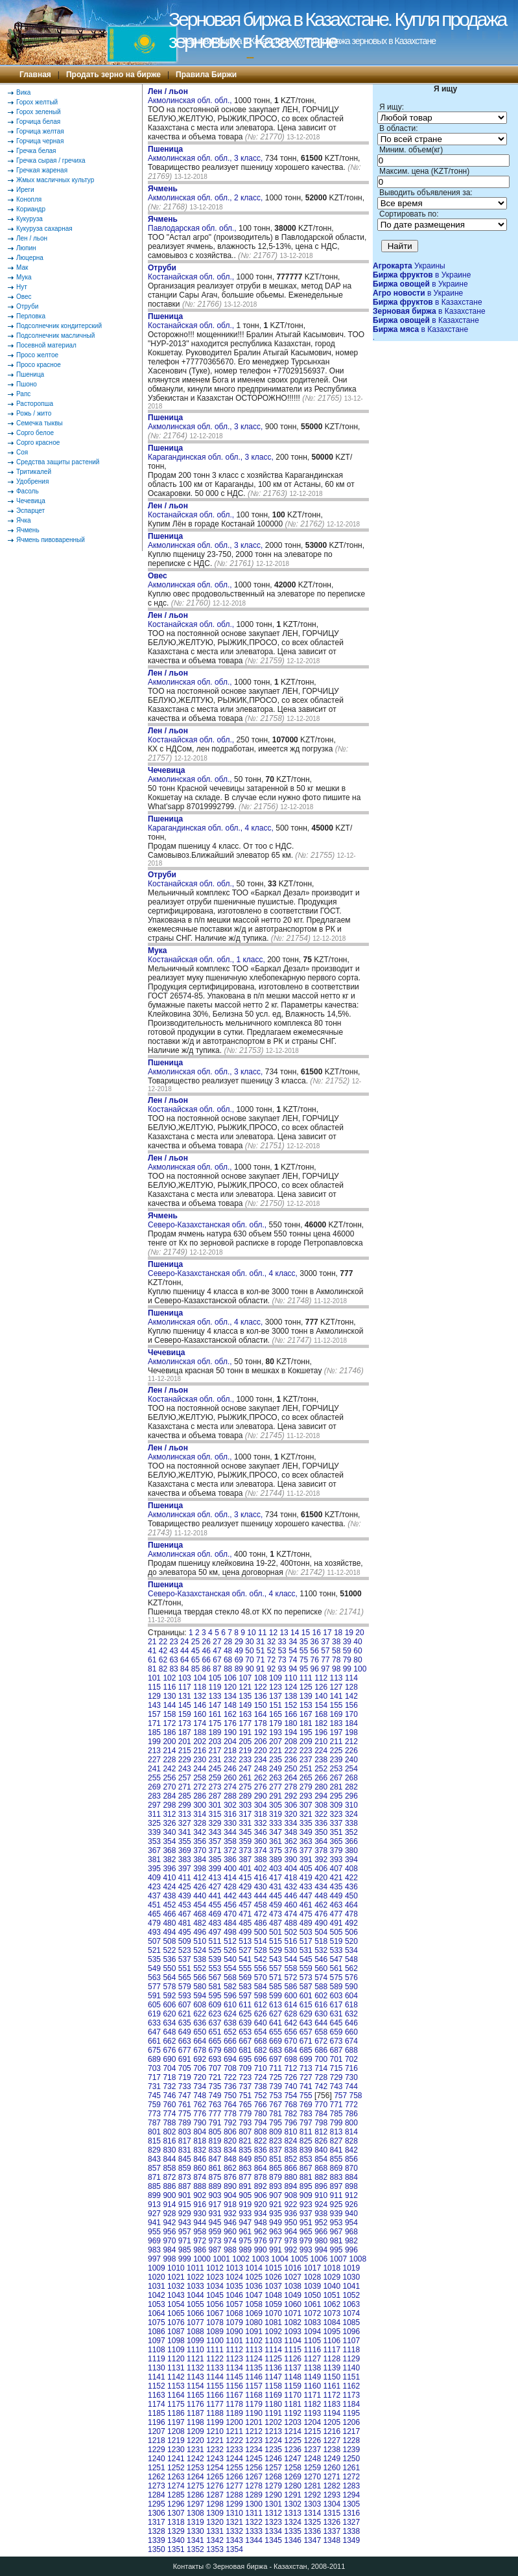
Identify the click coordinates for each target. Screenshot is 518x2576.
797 (306, 2122)
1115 (292, 2349)
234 (260, 1759)
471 (245, 1914)
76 (315, 1659)
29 (239, 1641)
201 (184, 1741)
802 (169, 2131)
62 (163, 1659)
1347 (312, 2540)
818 (199, 2140)
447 (306, 1895)
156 (351, 1705)
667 (245, 2041)
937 (306, 2213)
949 (275, 2222)
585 (275, 1986)
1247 (292, 2458)
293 (306, 1796)
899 (154, 2195)
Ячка (23, 520)
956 (169, 2231)
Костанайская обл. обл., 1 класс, (207, 955)
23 (173, 1641)
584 (260, 1986)
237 (306, 1759)
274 (230, 1786)
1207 (156, 2431)
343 (215, 1832)
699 (306, 2059)
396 (169, 1868)
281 (336, 1786)
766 (260, 2104)
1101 (234, 2340)
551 (184, 1968)
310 (351, 1805)
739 (275, 2086)
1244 (234, 2458)
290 (260, 1796)
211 (336, 1741)
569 (245, 1977)
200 (169, 1741)
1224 (273, 2440)
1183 (331, 2404)
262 (260, 1777)
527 (245, 1950)
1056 (215, 2304)
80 (357, 1659)
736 (230, 2086)
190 (230, 1732)
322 (320, 1814)
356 (199, 1841)
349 (306, 1832)
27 (217, 1641)
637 (215, 2022)
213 (154, 1750)
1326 (331, 2522)
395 (154, 1868)
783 (306, 2113)
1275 (195, 2485)
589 (336, 1986)
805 (215, 2131)
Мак (22, 267)
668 (260, 2041)
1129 (351, 2358)
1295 (156, 2504)
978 (290, 2240)
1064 (156, 2313)
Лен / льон (31, 238)
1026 (273, 2277)
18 (338, 1632)
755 (306, 2095)
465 (154, 1914)
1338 (351, 2531)
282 (351, 1786)
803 (184, 2131)
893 (275, 2186)
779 (245, 2113)
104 (199, 1678)
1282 (331, 2485)
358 (230, 1841)
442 (230, 1895)
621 (184, 2013)
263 (275, 1777)
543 (275, 1959)
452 (169, 1904)
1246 (273, 2458)
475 (306, 1914)
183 (336, 1723)
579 (184, 1986)
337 (336, 1823)
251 (306, 1768)
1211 (234, 2431)
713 (306, 2068)
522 (169, 1950)
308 (320, 1805)
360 (260, 1841)
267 (336, 1777)
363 (306, 1841)
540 (230, 1959)
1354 (234, 2549)
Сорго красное (38, 442)
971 (184, 2240)
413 (215, 1877)
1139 (331, 2367)
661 (154, 2041)
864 (260, 2168)
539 (215, 1959)
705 (184, 2068)
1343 (234, 2540)
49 (239, 1650)
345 (245, 1832)
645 (336, 2022)
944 (199, 2222)
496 (199, 1932)
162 (230, 1714)
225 (336, 1750)
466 (169, 1914)
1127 (312, 2358)
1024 (234, 2277)
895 (306, 2186)
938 (320, 2213)
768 (290, 2104)
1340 (176, 2540)
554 (230, 1968)
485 (245, 1923)
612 (260, 2004)
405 (306, 1868)
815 (154, 2140)
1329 (176, 2531)
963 (275, 2231)
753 (275, 2095)
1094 (312, 2331)
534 (351, 1950)
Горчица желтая (40, 131)
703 (154, 2068)
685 (306, 2050)
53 (281, 1650)
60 (357, 1650)
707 (215, 2068)
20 (359, 1632)
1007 (338, 2258)
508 (169, 1941)
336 (320, 1823)
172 (169, 1723)
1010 (176, 2268)
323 (336, 1814)
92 (271, 1668)
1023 (215, 2277)
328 (199, 1823)
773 (154, 2113)
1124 (254, 2358)
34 (292, 1641)
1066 (195, 2313)
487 (275, 1923)
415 (245, 1877)
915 (184, 2204)
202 (199, 1741)
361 (275, 1841)
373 (245, 1850)
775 (184, 2113)
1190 (254, 2413)
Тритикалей (33, 471)
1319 (195, 2522)
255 (154, 1777)
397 (184, 1868)
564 (169, 1977)
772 (351, 2104)
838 (290, 2150)
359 (245, 1841)
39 (347, 1641)
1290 (273, 2494)
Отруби (27, 306)
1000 (202, 2258)
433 (306, 1886)
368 (169, 1850)
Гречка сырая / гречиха (51, 160)
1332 (234, 2531)
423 (154, 1886)
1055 (195, 2304)
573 (306, 1977)
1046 (234, 2295)
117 (184, 1687)
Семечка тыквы (39, 423)
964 (290, 2231)
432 (290, 1886)
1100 (215, 2340)
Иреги (25, 189)
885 (154, 2186)
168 (320, 1714)
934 (260, 2213)
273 (215, 1786)
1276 (215, 2485)
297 (154, 1805)
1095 (331, 2331)
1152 (156, 2386)
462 (320, 1904)
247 (245, 1768)
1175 (176, 2404)
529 (275, 1950)
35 (304, 1641)
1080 (254, 2322)
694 (230, 2059)
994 (320, 2249)
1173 (351, 2395)
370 (199, 1850)
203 (215, 1741)
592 (169, 1995)
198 (351, 1732)
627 (275, 2013)
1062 (331, 2304)
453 (184, 1904)
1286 (195, 2494)
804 (199, 2131)
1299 (234, 2504)
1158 (273, 2386)
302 (230, 1805)
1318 (176, 2522)
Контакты (188, 2566)
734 (199, 2086)
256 (169, 1777)
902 (199, 2195)
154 (320, 1705)
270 (169, 1786)
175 (215, 1723)
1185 (156, 2413)
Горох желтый (37, 102)
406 (320, 1868)
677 (184, 2050)
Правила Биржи (206, 74)
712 (290, 2068)
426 (199, 1886)
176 (230, 1723)
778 (230, 2113)
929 (184, 2213)
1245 (254, 2458)
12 (273, 1632)
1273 (156, 2485)
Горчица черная (40, 141)
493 (154, 1932)
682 (260, 2050)
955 (154, 2231)
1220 (195, 2440)
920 (260, 2204)
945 (215, 2222)
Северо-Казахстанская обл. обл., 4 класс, (224, 1269)
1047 (254, 2295)
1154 (195, 2386)
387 (245, 1859)
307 (306, 1805)
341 (184, 1832)
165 (275, 1714)
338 (351, 1823)
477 (336, 1914)
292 (290, 1796)
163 (245, 1714)
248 (260, 1768)
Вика (23, 92)
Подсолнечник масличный (55, 335)
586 (290, 1986)
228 (169, 1759)
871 (154, 2177)
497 (215, 1932)
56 (315, 1650)
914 (169, 2204)
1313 (292, 2513)
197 (336, 1732)
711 (275, 2068)
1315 (331, 2513)
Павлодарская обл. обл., (193, 224)
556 (260, 1968)
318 (260, 1814)
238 (320, 1759)
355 (184, 1841)
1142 (176, 2376)
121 (245, 1687)
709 (245, 2068)
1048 (273, 2295)
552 (199, 1968)
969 (154, 2240)
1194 (331, 2413)
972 (199, 2240)
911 (336, 2195)
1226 (312, 2440)
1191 (273, 2413)
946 (230, 2222)
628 (290, 2013)
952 (320, 2222)
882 (320, 2177)
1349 (351, 2540)
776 (199, 2113)
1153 (176, 2386)
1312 (273, 2513)
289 (245, 1796)
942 (169, 2222)
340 (169, 1832)
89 (239, 1668)
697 (275, 2059)
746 (169, 2095)
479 (154, 1923)
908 (290, 2195)
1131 (176, 2367)
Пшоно (26, 384)
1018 (331, 2268)
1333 (254, 2531)
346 (260, 1832)
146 (199, 1705)
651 (215, 2032)
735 (215, 2086)
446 (290, 1895)
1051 (331, 2295)
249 (275, 1768)
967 (336, 2231)
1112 (234, 2349)
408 (351, 1868)
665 (215, 2041)
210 (320, 1741)
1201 (254, 2422)
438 (169, 1895)
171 (154, 1723)
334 (290, 1823)
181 (306, 1723)
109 (275, 1678)
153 (306, 1705)
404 (290, 1868)
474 (290, 1914)
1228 (351, 2440)
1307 (176, 2513)
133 (215, 1696)
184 (351, 1723)
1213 (273, 2431)
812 (320, 2131)
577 (154, 1986)
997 (154, 2258)
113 (336, 1678)
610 (230, 2004)
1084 (331, 2322)
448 (320, 1895)
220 (260, 1750)
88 (228, 1668)
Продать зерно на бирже (113, 74)
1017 (312, 2268)
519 (336, 1941)
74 (292, 1659)
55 (304, 1650)
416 (260, 1877)
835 (245, 2150)
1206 (351, 2422)
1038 (292, 2286)
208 (290, 1741)
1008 (358, 2258)
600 (290, 1995)
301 (215, 1805)
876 (230, 2177)
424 (169, 1886)
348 (290, 1832)
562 (351, 1968)
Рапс (23, 393)
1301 (273, 2504)
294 (320, 1796)
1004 (279, 2258)
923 (306, 2204)
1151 (351, 2376)
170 (351, 1714)
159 (184, 1714)
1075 (156, 2322)
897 (336, 2186)
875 (215, 2177)
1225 (292, 2440)
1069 (254, 2313)
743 (336, 2086)
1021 (176, 2277)
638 (230, 2022)
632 (351, 2013)
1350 (156, 2549)
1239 (351, 2449)
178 (260, 1723)
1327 (351, 2522)
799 (336, 2122)
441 (215, 1895)
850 (260, 2159)
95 (304, 1668)
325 (154, 1823)
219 (245, 1750)
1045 (215, 2295)
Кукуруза (29, 218)
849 (245, 2159)
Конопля (28, 199)
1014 (254, 2268)
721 (215, 2077)
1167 (234, 2395)
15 (305, 1632)
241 (154, 1768)
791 (215, 2122)
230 (199, 1759)
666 (230, 2041)
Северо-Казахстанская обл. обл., (208, 1220)
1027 (292, 2277)
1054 (176, 2304)
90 (249, 1668)
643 (306, 2022)
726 (290, 2077)
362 (290, 1841)
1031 (156, 2286)
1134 (234, 2367)
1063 (351, 2304)
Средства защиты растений (57, 462)
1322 (254, 2522)
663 (184, 2041)
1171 (312, 2395)
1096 (351, 2331)
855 (336, 2159)
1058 (254, 2304)
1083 (312, 2322)
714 (320, 2068)
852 (290, 2159)
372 (230, 1850)
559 (306, 1968)
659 (336, 2032)
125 (306, 1687)
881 (306, 2177)
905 (245, 2195)
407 (336, 1868)
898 (351, 2186)
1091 (254, 2331)
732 (169, 2086)
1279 (273, 2485)
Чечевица (30, 500)
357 (215, 1841)
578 (169, 1986)
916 (199, 2204)
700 (320, 2059)
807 (245, 2131)
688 (351, 2050)
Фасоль (27, 491)
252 (320, 1768)
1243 (215, 2458)
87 (217, 1668)
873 (184, 2177)
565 (184, 1977)
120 (230, 1687)
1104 (292, 2340)
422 (351, 1877)
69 (239, 1659)
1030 (351, 2277)
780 (260, 2113)
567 (215, 1977)
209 (306, 1741)
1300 (254, 2504)
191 (245, 1732)
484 (230, 1923)
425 (184, 1886)
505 (336, 1932)
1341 (195, 2540)
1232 (215, 2449)
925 (336, 2204)
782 (290, 2113)
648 (169, 2032)
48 (228, 1650)
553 (215, 1968)
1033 (195, 2286)
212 (351, 1741)
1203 (292, 2422)
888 (199, 2186)
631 (336, 2013)
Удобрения (32, 481)
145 (184, 1705)
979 (306, 2240)
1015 (273, 2268)
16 (316, 1632)
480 (169, 1923)
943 (184, 2222)
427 (215, 1886)
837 (275, 2150)
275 (245, 1786)
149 (245, 1705)
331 (245, 1823)
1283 (351, 2485)
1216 (331, 2431)
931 (215, 2213)
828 (351, 2140)
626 (260, 2013)
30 (249, 1641)
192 (260, 1732)
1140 (351, 2367)
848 (230, 2159)
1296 (176, 2504)
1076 (176, 2322)
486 (260, 1923)
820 (230, 2140)
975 (245, 2240)
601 (306, 1995)
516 (290, 1941)
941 (154, 2222)
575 (336, 1977)
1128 (331, 2358)
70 (249, 1659)
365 (336, 1841)
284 (169, 1796)
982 (351, 2240)
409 (154, 1877)
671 (306, 2041)
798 (320, 2122)
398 (199, 1868)
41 (152, 1650)
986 (199, 2249)
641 (275, 2022)
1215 (312, 2431)
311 (154, 1814)
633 (154, 2022)
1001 (221, 2258)
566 (199, 1977)
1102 (254, 2340)
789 (184, 2122)
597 (245, 1995)
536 (169, 1959)
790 (199, 2122)
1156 (234, 2386)
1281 (312, 2485)
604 (351, 1995)
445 (275, 1895)
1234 (254, 2449)
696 (260, 2059)
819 (215, 2140)
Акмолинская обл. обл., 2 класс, (206, 193)
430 (260, 1886)
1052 (351, 2295)
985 (184, 2249)
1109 (176, 2349)
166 (290, 1714)
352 (351, 1832)
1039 (312, 2286)
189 (215, 1732)
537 (184, 1959)
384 (199, 1859)
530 (290, 1950)
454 (199, 1904)
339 (154, 1832)
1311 (254, 2513)
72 (271, 1659)
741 (306, 2086)
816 (169, 2140)
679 (215, 2050)
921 (275, 2204)
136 (260, 1696)
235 (275, 1759)
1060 (292, 2304)
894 (290, 2186)
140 (320, 1696)
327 (184, 1823)
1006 (318, 2258)
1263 (176, 2476)
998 (169, 2258)
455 (215, 1904)
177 (245, 1723)
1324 (292, 2522)
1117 (331, 2349)
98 (336, 1668)
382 (169, 1859)
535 (154, 1959)
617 (336, 2004)
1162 (351, 2386)
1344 (254, 2540)
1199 (215, 2422)
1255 (234, 2467)
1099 (195, 2340)
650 (199, 2032)
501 (275, 1932)
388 (260, 1859)
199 (154, 1741)
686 (320, 2050)
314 (199, 1814)
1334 (273, 2531)
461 (306, 1904)
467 (184, 1914)
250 (290, 1768)
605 (154, 2004)
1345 (273, 2540)
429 (245, 1886)
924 (320, 2204)
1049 (292, 2295)
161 (215, 1714)
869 (336, 2168)
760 (169, 2104)
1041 (351, 2286)
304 (260, 1805)
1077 (195, 2322)
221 (275, 1750)
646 (351, 2022)
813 (336, 2131)
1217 (351, 2431)
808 (260, 2131)
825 (306, 2140)
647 (154, 2032)
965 (306, 2231)
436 (351, 1886)
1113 (254, 2349)
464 (351, 1904)
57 (325, 1650)
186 (169, 1732)
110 (290, 1678)
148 (230, 1705)
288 (230, 1796)
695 (245, 2059)
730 (351, 2077)
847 (215, 2159)
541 (245, 1959)
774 (169, 2113)
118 (199, 1687)
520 (351, 1941)
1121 (195, 2358)
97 (325, 1668)
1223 (254, 2440)
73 (281, 1659)
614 (290, 2004)
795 (275, 2122)
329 (215, 1823)
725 (275, 2077)
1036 (254, 2286)
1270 (312, 2476)
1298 (215, 2504)
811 (306, 2131)
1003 (260, 2258)
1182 (312, 2404)
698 (290, 2059)
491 (336, 1923)
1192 (292, 2413)
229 (184, 1759)
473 (275, 1914)
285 (184, 1796)
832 (199, 2150)
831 (184, 2150)
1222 (234, 2440)
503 (306, 1932)
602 (320, 1995)
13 (283, 1632)
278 (290, 1786)
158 (169, 1714)
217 (215, 1750)
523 (184, 1950)
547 (336, 1959)
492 (351, 1923)
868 (320, 2168)
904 (230, 2195)
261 (245, 1777)
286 (199, 1796)
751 (245, 2095)
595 (215, 1995)
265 (306, 1777)
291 (275, 1796)
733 (184, 2086)
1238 (331, 2449)
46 (206, 1650)
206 (260, 1741)
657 (306, 2032)
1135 (254, 2367)
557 (275, 1968)
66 (206, 1659)
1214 (292, 2431)
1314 (312, 2513)
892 (260, 2186)
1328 (156, 2531)
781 (275, 2113)
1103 (273, 2340)
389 (275, 1859)
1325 (312, 2522)
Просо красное (38, 364)
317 (245, 1814)
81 (152, 1668)
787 (154, 2122)
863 (245, 2168)
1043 (176, 2295)
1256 (254, 2467)
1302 (292, 2504)
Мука (24, 277)
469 (215, 1914)
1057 (234, 2304)
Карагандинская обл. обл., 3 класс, (212, 452)
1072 (312, 2313)
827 (336, 2140)
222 (290, 1750)
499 (245, 1932)
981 (336, 2240)
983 (154, 2249)
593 (184, 1995)
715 (336, 2068)
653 (245, 2032)
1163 (156, 2395)
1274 (176, 2485)
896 (320, 2186)
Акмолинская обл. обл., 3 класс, (206, 154)
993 (306, 2249)
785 (336, 2113)
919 (245, 2204)
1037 (273, 2286)
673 (336, 2041)
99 (347, 1668)
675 (154, 2050)
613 (275, 2004)
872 (169, 2177)
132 (199, 1696)
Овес (24, 296)
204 (230, 1741)
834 (230, 2150)
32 (271, 1641)
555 (245, 1968)
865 (275, 2168)
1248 (312, 2458)
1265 (215, 2476)
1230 (176, 2449)
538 (199, 1959)
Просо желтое (37, 355)
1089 (215, 2331)
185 (154, 1732)
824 (290, 2140)
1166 (215, 2395)
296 (351, 1796)
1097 (156, 2340)
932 (230, 2213)
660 (351, 2032)
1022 (195, 2277)
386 (230, 1859)
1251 (156, 2467)
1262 (156, 2476)
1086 (156, 2331)
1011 (195, 2268)
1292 (312, 2494)
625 (245, 2013)
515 (275, 1941)
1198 (195, 2422)
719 (184, 2077)
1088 (195, 2331)
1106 (331, 2340)
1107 (351, 2340)
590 (351, 1986)
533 (336, 1950)
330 (230, 1823)
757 (340, 2095)
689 (154, 2059)
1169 (273, 2395)
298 (169, 1805)
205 (245, 1741)
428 (230, 1886)
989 (245, 2249)
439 (184, 1895)
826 (320, 2140)
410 (169, 1877)
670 (290, 2041)
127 (336, 1687)
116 (169, 1687)
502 (290, 1932)
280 (320, 1786)
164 (260, 1714)
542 (260, 1959)
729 (336, 2077)
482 (199, 1923)
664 (199, 2041)
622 (199, 2013)
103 (184, 1678)
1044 (195, 2295)
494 (169, 1932)
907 (275, 2195)
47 (217, 1650)
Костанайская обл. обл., (192, 272)
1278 (254, 2485)
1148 (292, 2376)
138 (290, 1696)
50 (249, 1650)
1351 (176, 2549)
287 (215, 1796)
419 (306, 1877)
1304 (331, 2504)
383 (184, 1859)
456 (230, 1904)
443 (245, 1895)
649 (184, 2032)
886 (169, 2186)
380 (351, 1850)
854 (320, 2159)
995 (336, 2249)
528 (260, 1950)
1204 (312, 2422)
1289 (254, 2494)
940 (351, 2213)
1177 (215, 2404)
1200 (234, 2422)
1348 (331, 2540)
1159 (292, 2386)
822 (260, 2140)
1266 (234, 2476)
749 (215, 2095)
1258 (292, 2467)
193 (275, 1732)
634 (169, 2022)
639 (245, 2022)
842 (351, 2150)
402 (260, 1868)
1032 (176, 2286)
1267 (254, 2476)
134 (230, 1696)
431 (275, 1886)
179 (275, 1723)
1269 (292, 2476)
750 (230, 2095)
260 (230, 1777)
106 (230, 1678)
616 (320, 2004)
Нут (21, 286)
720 (199, 2077)
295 (336, 1796)
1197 (176, 2422)
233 (245, 1759)
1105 (312, 2340)
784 (320, 2113)
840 (320, 2150)
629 (306, 2013)
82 (163, 1668)
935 (275, 2213)
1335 (292, 2531)
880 (290, 2177)
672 (320, 2041)
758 (355, 2095)
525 (215, 1950)
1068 (234, 2313)
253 (336, 1768)
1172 (331, 2395)
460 (290, 1904)
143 (154, 1705)
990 (260, 2249)
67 (217, 1659)
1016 (292, 2268)
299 (184, 1805)
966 (320, 2231)
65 (195, 1659)
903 (215, 2195)
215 (184, 1750)
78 (336, 1659)
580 (199, 1986)
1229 (156, 2449)
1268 (273, 2476)
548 (351, 1959)
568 (230, 1977)
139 (306, 1696)
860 (199, 2168)
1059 (273, 2304)
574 (320, 1977)
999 (184, 2258)
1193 (312, 2413)
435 (336, 1886)
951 (306, 2222)
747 (184, 2095)
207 (275, 1741)
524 (199, 1950)
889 (215, 2186)
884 (351, 2177)
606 (169, 2004)
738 (260, 2086)
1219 (176, 2440)
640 (260, 2022)
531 (306, 1950)
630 (320, 2013)
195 (306, 1732)
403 (275, 1868)
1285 (176, 2494)
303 (245, 1805)
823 (275, 2140)
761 (184, 2104)
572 (290, 1977)
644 (320, 2022)
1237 (312, 2449)
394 (351, 1859)
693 (215, 2059)
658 (320, 2032)
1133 (215, 2367)
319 (275, 1814)
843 (154, 2159)
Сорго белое (35, 432)
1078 (215, 2322)
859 (184, 2168)
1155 (215, 2386)
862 (230, 2168)
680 (230, 2050)
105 (215, 1678)
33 (281, 1641)
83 (173, 1668)
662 (169, 2041)
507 (154, 1941)
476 (320, 1914)
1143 (195, 2376)
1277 (234, 2485)
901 (184, 2195)
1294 (351, 2494)
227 (154, 1759)
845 (184, 2159)
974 (230, 2240)
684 (290, 2050)
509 (184, 1941)
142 (351, 1696)
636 (199, 2022)
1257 (273, 2467)
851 (275, 2159)
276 (260, 1786)
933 (245, 2213)
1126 (292, 2358)
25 (195, 1641)
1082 (292, 2322)
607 (184, 2004)
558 (290, 1968)
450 (351, 1895)
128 (351, 1687)
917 (215, 2204)
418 (290, 1877)
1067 (215, 2313)
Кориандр (30, 209)
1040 (331, 2286)
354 (169, 1841)
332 (260, 1823)
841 (336, 2150)
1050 (312, 2295)
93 (281, 1668)
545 (306, 1959)
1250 (351, 2458)
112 (320, 1678)
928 (169, 2213)
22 (163, 1641)
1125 (273, 2358)
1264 (195, 2476)
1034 (215, 2286)
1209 (195, 2431)
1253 (195, 2467)
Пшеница (30, 374)
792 (230, 2122)
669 (275, 2041)
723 (245, 2077)
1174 (156, 2404)
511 (215, 1941)
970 (169, 2240)
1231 (195, 2449)
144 (169, 1705)
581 (215, 1986)
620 (169, 2013)
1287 (215, 2494)
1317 (156, 2522)
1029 (331, 2277)
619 (154, 2013)
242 (169, 1768)
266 (320, 1777)
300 (199, 1805)
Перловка (30, 316)
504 (320, 1932)
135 (245, 1696)
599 (275, 1995)
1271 (331, 2476)
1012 (215, 2268)
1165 (195, 2395)
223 (306, 1750)
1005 (299, 2258)
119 (215, 1687)
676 (169, 2050)
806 (230, 2131)
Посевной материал (46, 345)
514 (260, 1941)
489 (306, 1923)
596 (230, 1995)
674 (351, 2041)
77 (325, 1659)
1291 (292, 2494)
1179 (254, 2404)
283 (154, 1796)
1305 (351, 2504)
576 (351, 1977)
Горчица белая (38, 121)
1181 (292, 2404)
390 (290, 1859)
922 (290, 2204)
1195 (351, 2413)
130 (169, 1696)
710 (260, 2068)
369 (184, 1850)
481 (184, 1923)
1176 (195, 2404)
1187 (195, 2413)
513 (245, 1941)
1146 (254, 2376)
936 (290, 2213)
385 (215, 1859)
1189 (234, 2413)
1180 (273, 2404)
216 (199, 1750)
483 (215, 1923)
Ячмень (28, 530)
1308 (195, 2513)
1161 (331, 2386)
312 (169, 1814)
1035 (234, 2286)
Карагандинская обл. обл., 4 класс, (212, 823)
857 (154, 2168)
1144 (215, 2376)
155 (336, 1705)
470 (230, 1914)
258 (199, 1777)
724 (260, 2077)
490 (320, 1923)
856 (351, 2159)
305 (275, 1805)
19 (349, 1632)
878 (260, 2177)
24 (184, 1641)
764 (230, 2104)
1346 (292, 2540)
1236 (292, 2449)
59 (347, 1650)
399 (215, 1868)
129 (154, 1696)
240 (351, 1759)
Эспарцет (30, 510)
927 (154, 2213)
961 (245, 2231)
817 (184, 2140)
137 (275, 1696)
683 (275, 2050)
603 (336, 1995)
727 (306, 2077)
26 (206, 1641)
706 (199, 2068)
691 (184, 2059)
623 (215, 2013)
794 (260, 2122)
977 (275, 2240)
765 (245, 2104)
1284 (156, 2494)
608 (199, 2004)
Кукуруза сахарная (44, 228)
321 (306, 1814)
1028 (312, 2277)
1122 (215, 2358)
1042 (156, 2295)
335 (306, 1823)
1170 (292, 2395)
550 (169, 1968)
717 (154, 2077)
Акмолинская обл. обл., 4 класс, (206, 1317)
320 (290, 1814)
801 (154, 2131)
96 (315, 1668)
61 (152, 1659)
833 (215, 2150)
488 (290, 1923)
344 (230, 1832)
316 (230, 1814)
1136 (273, 2367)
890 (230, 2186)
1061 (312, 2304)
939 (336, 2213)
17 (327, 1632)
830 (169, 2150)
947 (245, 2222)
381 (154, 1859)
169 (336, 1714)
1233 (234, 2449)
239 (336, 1759)
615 (306, 2004)
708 (230, 2068)
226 (351, 1750)
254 (351, 1768)
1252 (176, 2467)
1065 (176, 2313)
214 (169, 1750)
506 (351, 1932)
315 (215, 1814)
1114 (273, 2349)
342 (199, 1832)
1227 (331, 2440)
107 (245, 1678)
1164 (176, 2395)
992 (290, 2249)
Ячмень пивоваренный (50, 539)
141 (336, 1696)
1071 (292, 2313)
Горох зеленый (38, 111)
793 (245, 2122)
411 (184, 1877)
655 (275, 2032)
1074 (351, 2313)
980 (320, 2240)
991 (275, 2249)
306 (290, 1805)
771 (336, 2104)
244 (199, 1768)
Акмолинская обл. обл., (191, 96)
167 (306, 1714)
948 (260, 2222)
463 (336, 1904)
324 (351, 1814)
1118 (351, 2349)
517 (306, 1941)
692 (199, 2059)
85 (195, 1668)
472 (260, 1914)
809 (275, 2131)
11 (262, 1632)
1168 (254, 2395)
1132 (195, 2367)
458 (260, 1904)
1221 (215, 2440)
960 (230, 2231)
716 (351, 2068)
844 (169, 2159)
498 (230, 1932)
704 (169, 2068)
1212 (254, 2431)
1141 (156, 2376)
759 (154, 2104)
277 (275, 1786)
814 (351, 2131)
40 (357, 1641)
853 (306, 2159)
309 (336, 1805)
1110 (195, 2349)
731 (154, 2086)
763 (215, 2104)
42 (163, 1650)
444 (260, 1895)
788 (169, 2122)
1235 (273, 2449)
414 (230, 1877)
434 (320, 1886)
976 (260, 2240)
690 (169, 2059)
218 (230, 1750)
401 (245, 1868)
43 (173, 1650)
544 (290, 1959)
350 (320, 1832)
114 (351, 1678)
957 (184, 2231)
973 (215, 2240)
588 (320, 1986)
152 (290, 1705)
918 (230, 2204)
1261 (351, 2467)
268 (351, 1777)
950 (290, 2222)
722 (230, 2077)
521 (154, 1950)
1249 (331, 2458)
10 (251, 1632)
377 (306, 1850)
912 (351, 2195)
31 (260, 1641)
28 (228, 1641)
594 (199, 1995)
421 (336, 1877)
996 (351, 2249)
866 (290, 2168)
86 (206, 1668)
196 (320, 1732)
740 (290, 2086)
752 (260, 2095)
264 (290, 1777)
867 (306, 2168)
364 (320, 1841)
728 (320, 2077)
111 (306, 1678)
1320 (215, 2522)
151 (275, 1705)
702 (351, 2059)
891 (245, 2186)
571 (275, 1977)
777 (215, 2113)
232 (230, 1759)
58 (336, 1650)
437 (154, 1895)
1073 (331, 2313)
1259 (312, 2467)
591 (154, 1995)
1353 (215, 2549)
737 (245, 2086)
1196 (156, 2422)
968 (351, 2231)
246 (230, 1768)
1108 (156, 2349)
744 (351, 2086)
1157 (254, 2386)
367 (154, 1850)
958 (199, 2231)
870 (351, 2168)
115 (154, 1687)
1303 (312, 2504)
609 (215, 2004)
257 (184, 1777)
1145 (234, 2376)
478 (351, 1914)
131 (184, 1696)
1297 (195, 2504)
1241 (176, 2458)
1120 (176, 2358)
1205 (331, 2422)
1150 (331, 2376)
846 (199, 2159)
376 (290, 1850)
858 (169, 2168)
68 (228, 1659)
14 (294, 1632)
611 (245, 2004)
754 (290, 2095)
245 (215, 1768)
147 (215, 1705)
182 (320, 1723)
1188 (215, 2413)
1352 (195, 2549)
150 (260, 1705)
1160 (312, 2386)
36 (315, 1641)
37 (325, 1641)
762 (199, 2104)
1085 (351, 2322)
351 (336, 1832)
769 (306, 2104)
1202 (273, 2422)
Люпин (26, 248)
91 (260, 1668)
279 (306, 1786)
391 (306, 1859)
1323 (273, 2522)
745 (154, 2095)
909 (306, 2195)
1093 (292, 2331)
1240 (156, 2458)
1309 (215, 2513)
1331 (215, 2531)
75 (304, 1659)
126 (320, 1687)
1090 (234, 2331)
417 (275, 1877)
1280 (292, 2485)
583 (245, 1986)
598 (260, 1995)
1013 (234, 2268)
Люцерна (29, 257)
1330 (195, 2531)
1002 (241, 2258)
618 (351, 2004)
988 (230, 2249)
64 (184, 1659)
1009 (156, 2268)
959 (215, 2231)
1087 (176, 2331)
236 (290, 1759)
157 (154, 1714)
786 (351, 2113)
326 (169, 1823)
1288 (234, 2494)
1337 (331, 2531)
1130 (156, 2367)
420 (320, 1877)
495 (184, 1932)
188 (199, 1732)
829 (154, 2150)
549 (154, 1968)
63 (173, 1659)
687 (336, 2050)
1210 (215, 2431)
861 (215, 2168)
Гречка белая (36, 150)
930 (199, 2213)
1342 (215, 2540)
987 (215, 2249)
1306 (156, 2513)
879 (275, 2177)
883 (336, 2177)
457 (245, 1904)
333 (275, 1823)
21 (152, 1641)
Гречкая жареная (41, 170)
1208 (176, 2431)
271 (184, 1786)
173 (184, 1723)
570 (260, 1977)
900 (169, 2195)
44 (184, 1650)
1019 (351, 2268)
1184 (351, 2404)
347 (275, 1832)
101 (154, 1678)
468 (199, 1914)
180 (290, 1723)
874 (199, 2177)
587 (306, 1986)
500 (260, 1932)
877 (245, 2177)
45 (195, 1650)
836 (260, 2150)
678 (199, 2050)
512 (230, 1941)
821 (245, 2140)
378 (320, 1850)
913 (154, 2204)
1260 (331, 2467)
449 (336, 1895)
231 (215, 1759)
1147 (273, 2376)
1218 (156, 2440)
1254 (215, 2467)
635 (184, 2022)
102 (169, 1678)
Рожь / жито (33, 413)
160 (199, 1714)
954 (351, 2222)
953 (336, 2222)
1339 (156, 2540)
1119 (156, 2358)
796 (290, 2122)
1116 (312, 2349)
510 (199, 1941)
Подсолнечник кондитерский (59, 325)
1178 (234, 2404)
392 (320, 1859)
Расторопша (34, 403)
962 (260, 2231)
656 (290, 2032)
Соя (22, 452)
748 (199, 2095)
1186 (176, 2413)
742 (320, 2086)
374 (260, 1850)
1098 (176, 2340)
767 (275, 2104)
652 (230, 2032)
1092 (273, 2331)
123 (275, 1687)
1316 (351, 2513)
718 (169, 2077)
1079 (234, 2322)
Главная (35, 74)
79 (347, 1659)
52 (271, 1650)
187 (184, 1732)
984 (169, 2249)
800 (351, 2122)
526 (230, 1950)
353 (154, 1841)
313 (184, 1814)
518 (320, 1941)
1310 (234, 2513)
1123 (234, 2358)
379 (336, 1850)
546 (320, 1959)
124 (290, 1687)
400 (230, 1868)
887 (184, 2186)
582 (230, 1986)
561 (336, 1968)
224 (320, 1750)
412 (199, 1877)
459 (275, 1904)
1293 (331, 2494)
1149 (312, 2376)
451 (154, 1904)
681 (245, 2050)
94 (292, 1668)
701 (336, 2059)
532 (320, 1950)
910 (320, 2195)
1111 (215, 2349)
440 (199, 1895)
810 (290, 2131)
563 (154, 1977)
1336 (312, 2531)
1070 (273, 2313)
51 (260, 1650)
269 (154, 1786)
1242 (195, 2458)
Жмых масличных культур (55, 179)
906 (260, 2195)
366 (351, 1841)
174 (199, 1723)
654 (260, 2032)
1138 (312, 2367)
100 (359, 1668)
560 (320, 1968)
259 (215, 1777)
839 (306, 2150)
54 (292, 1650)
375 (275, 1850)
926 (351, 2204)
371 (215, 1850)
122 (260, 1687)
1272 (351, 2476)
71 (260, 1659)
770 (320, 2104)
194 (290, 1732)
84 (184, 1668)
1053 (156, 2304)
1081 (273, 2322)
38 (336, 1641)
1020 (156, 2277)
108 (260, 1678)
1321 (234, 2522)
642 (290, 2022)
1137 (292, 2367)
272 (199, 1786)
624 (230, 2013)
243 (184, 1768)
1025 (254, 2277)
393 (336, 1859)
